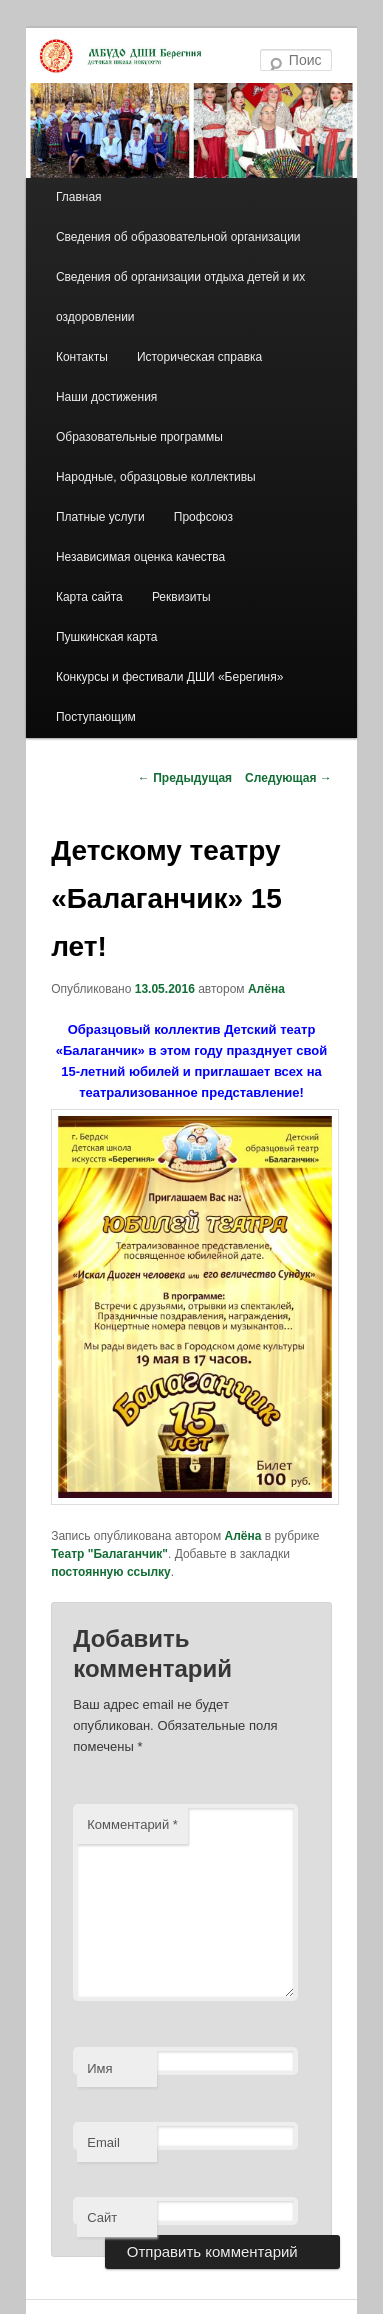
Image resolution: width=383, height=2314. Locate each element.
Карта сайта (89, 597)
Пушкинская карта (106, 637)
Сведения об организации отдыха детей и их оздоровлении (180, 297)
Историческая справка (199, 357)
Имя (99, 2068)
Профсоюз (203, 517)
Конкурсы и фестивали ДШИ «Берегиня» (169, 677)
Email (103, 2142)
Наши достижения (106, 397)
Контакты (82, 357)
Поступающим (96, 717)
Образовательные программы (139, 437)
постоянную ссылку (111, 1572)
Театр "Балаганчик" (109, 1554)
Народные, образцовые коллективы (156, 477)
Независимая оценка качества (140, 557)
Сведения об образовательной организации (178, 237)
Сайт (102, 2217)
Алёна (266, 989)
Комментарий (132, 1824)
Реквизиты (181, 597)
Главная (79, 197)
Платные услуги (100, 517)
